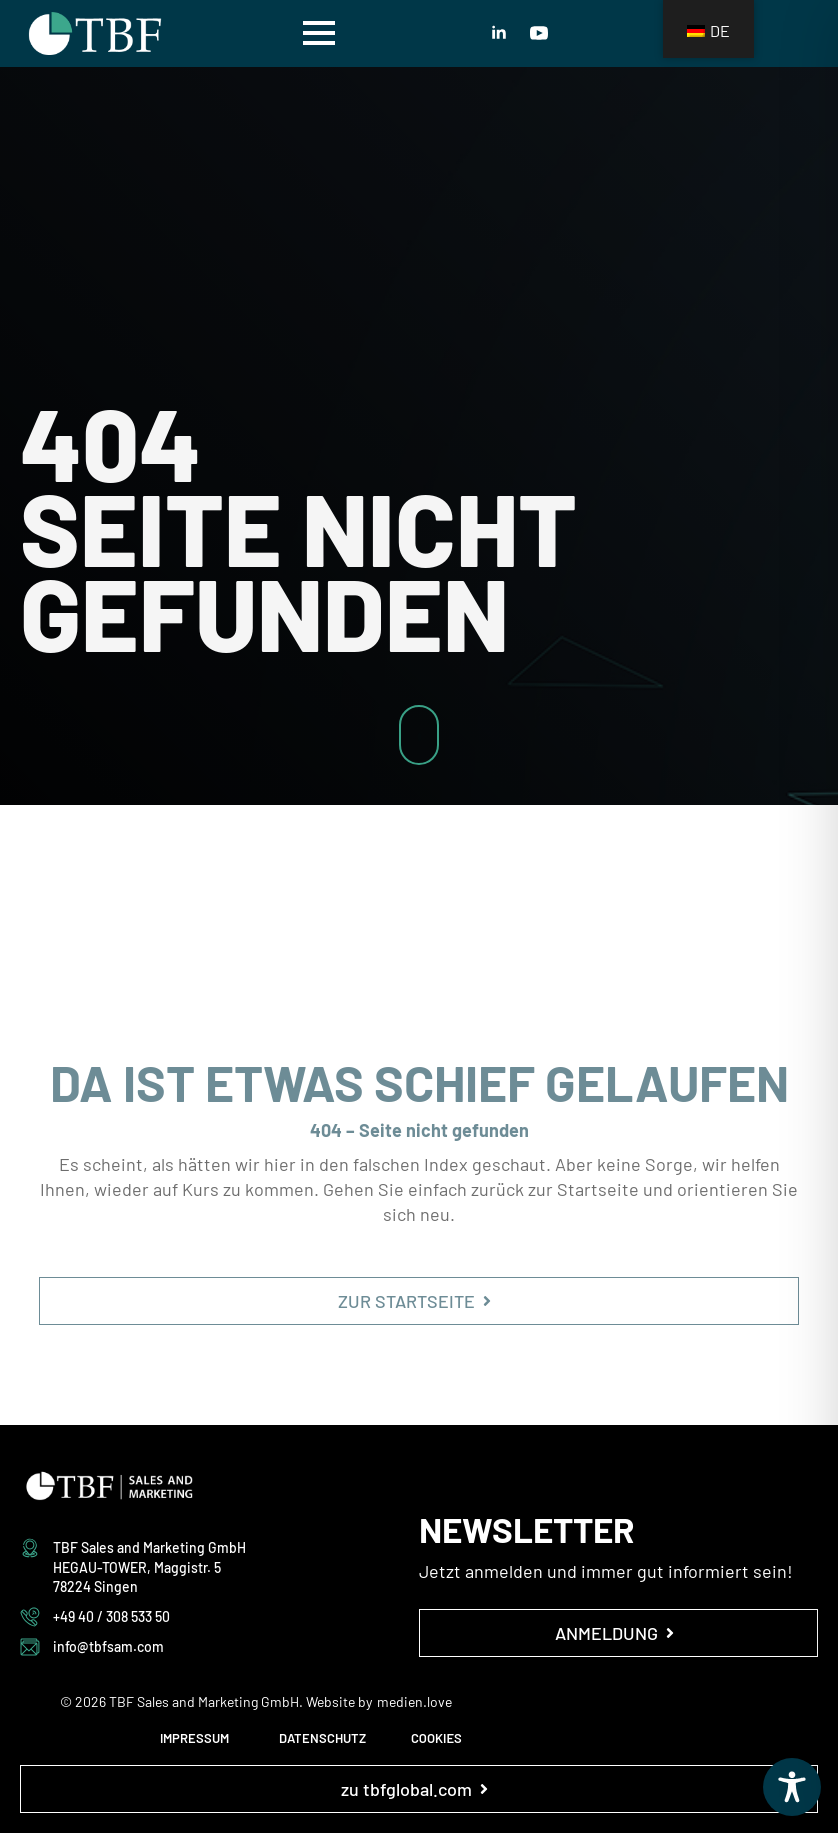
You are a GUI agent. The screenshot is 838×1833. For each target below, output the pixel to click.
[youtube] (539, 33)
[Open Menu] (319, 33)
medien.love (414, 1701)
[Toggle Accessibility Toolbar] (792, 1787)
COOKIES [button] (436, 1738)
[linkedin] (499, 33)
